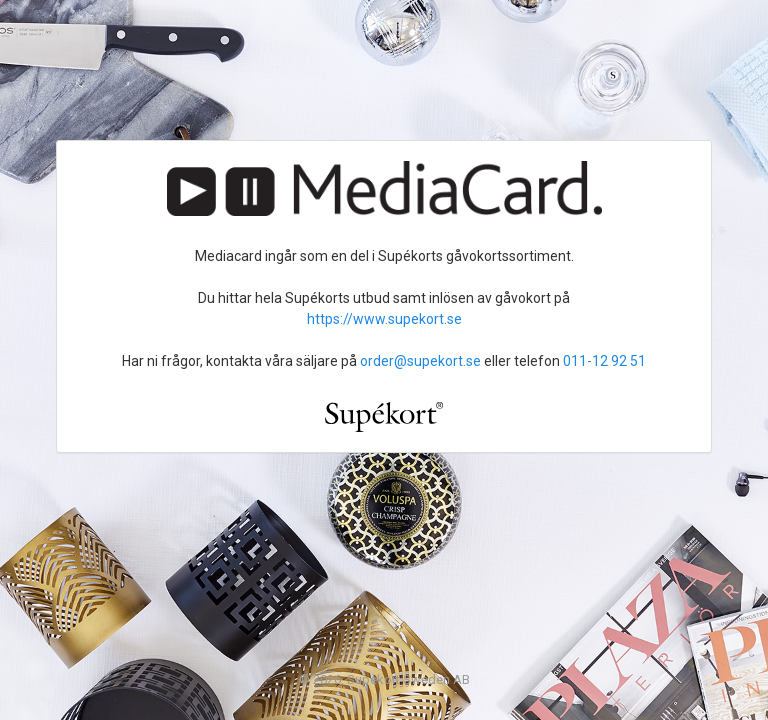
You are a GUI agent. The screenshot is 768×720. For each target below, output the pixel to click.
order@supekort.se (420, 361)
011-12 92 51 (604, 361)
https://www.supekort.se (384, 319)
